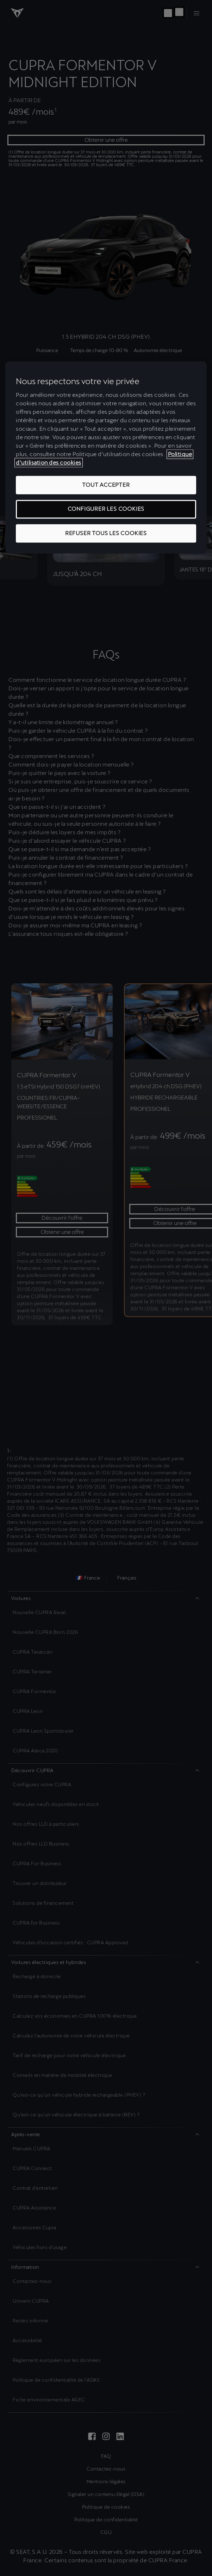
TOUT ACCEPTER (106, 484)
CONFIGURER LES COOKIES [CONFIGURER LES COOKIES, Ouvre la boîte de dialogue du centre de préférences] (106, 509)
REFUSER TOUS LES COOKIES (106, 533)
